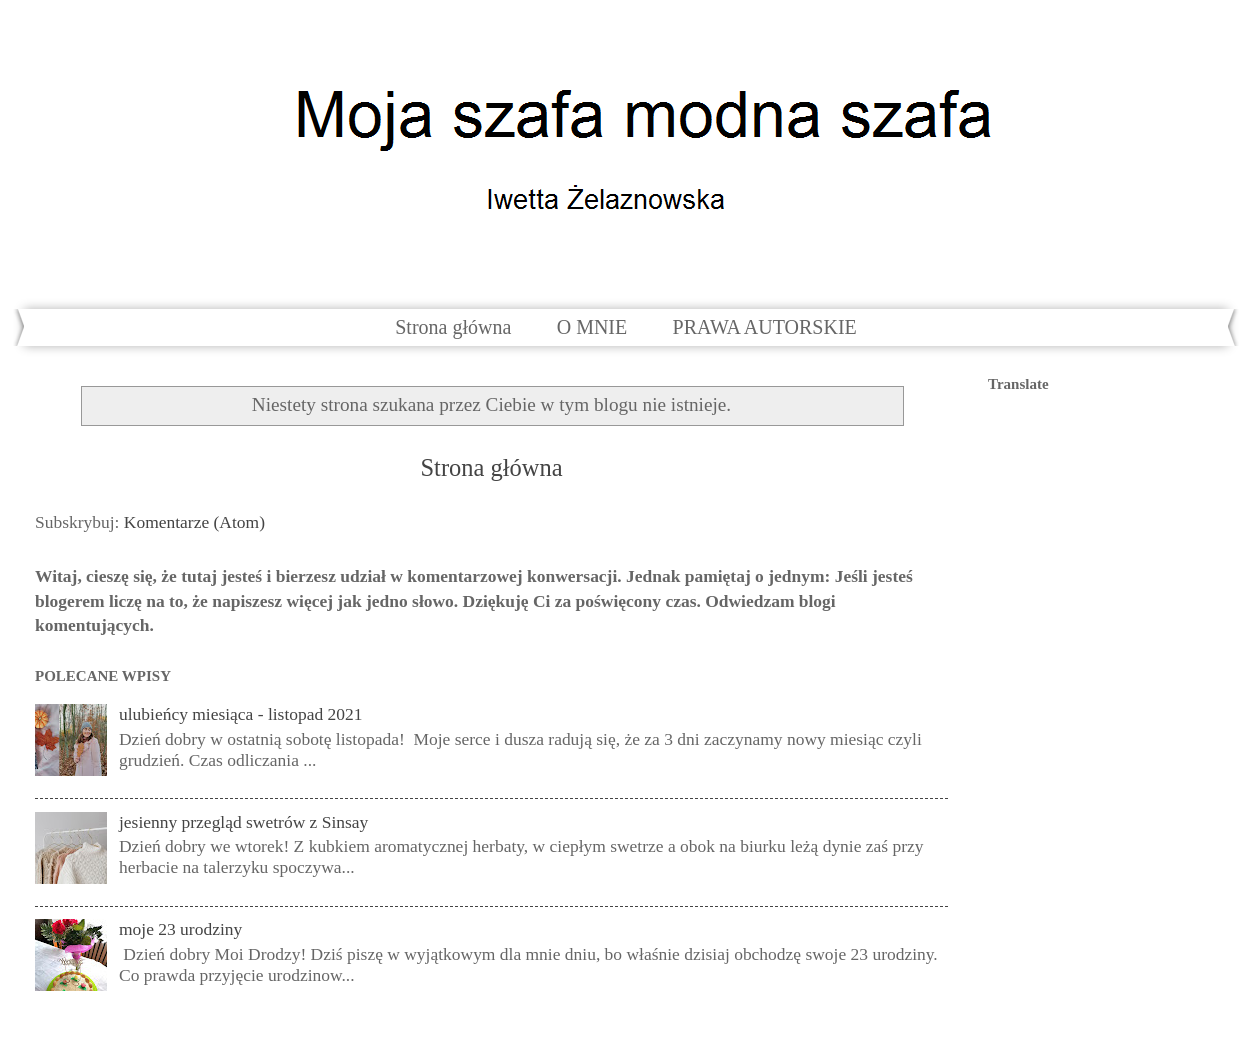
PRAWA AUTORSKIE (765, 327)
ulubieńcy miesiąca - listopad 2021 (241, 714)
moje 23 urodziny (180, 929)
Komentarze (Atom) (194, 522)
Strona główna (453, 327)
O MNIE (592, 327)
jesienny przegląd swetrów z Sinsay (243, 822)
